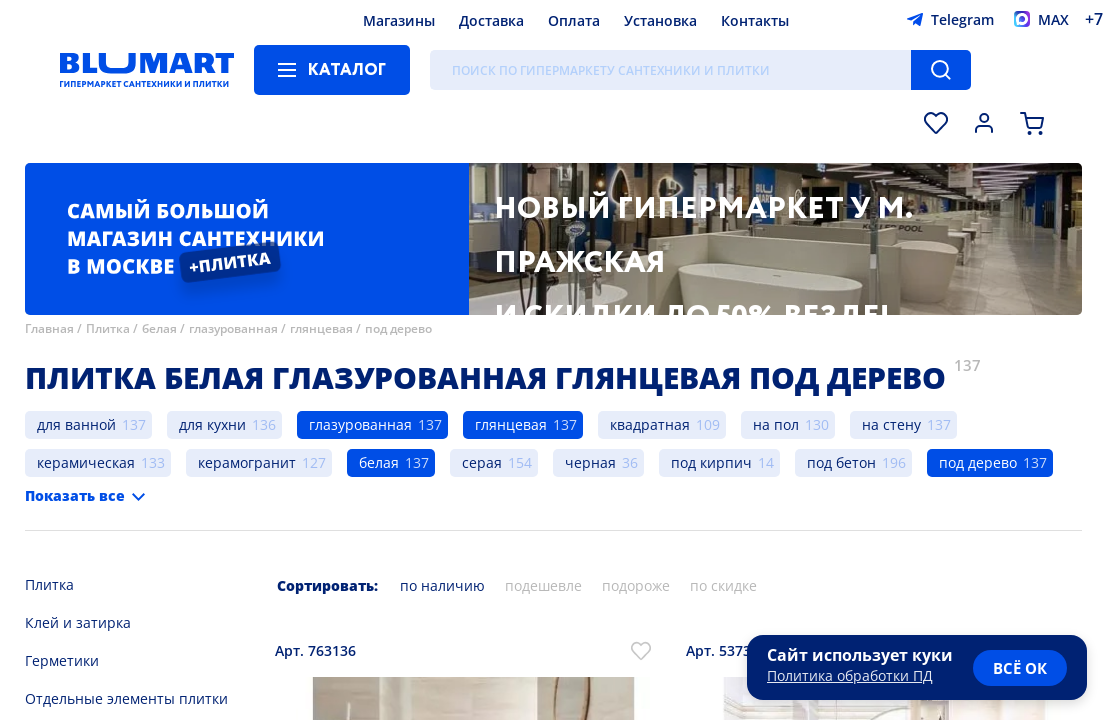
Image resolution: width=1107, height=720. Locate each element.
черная (590, 462)
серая (482, 462)
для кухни (212, 424)
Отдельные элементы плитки (126, 698)
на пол (776, 424)
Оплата (574, 20)
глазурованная (233, 328)
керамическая (86, 462)
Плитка (108, 328)
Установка (660, 20)
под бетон (841, 462)
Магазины (399, 20)
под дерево (398, 328)
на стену (891, 424)
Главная (49, 328)
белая (159, 328)
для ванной (76, 424)
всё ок (1020, 668)
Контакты (755, 20)
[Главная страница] (147, 70)
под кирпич (711, 462)
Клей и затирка (78, 622)
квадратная (650, 424)
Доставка (491, 20)
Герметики (62, 660)
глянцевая (321, 328)
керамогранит (247, 462)
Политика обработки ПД (850, 675)
